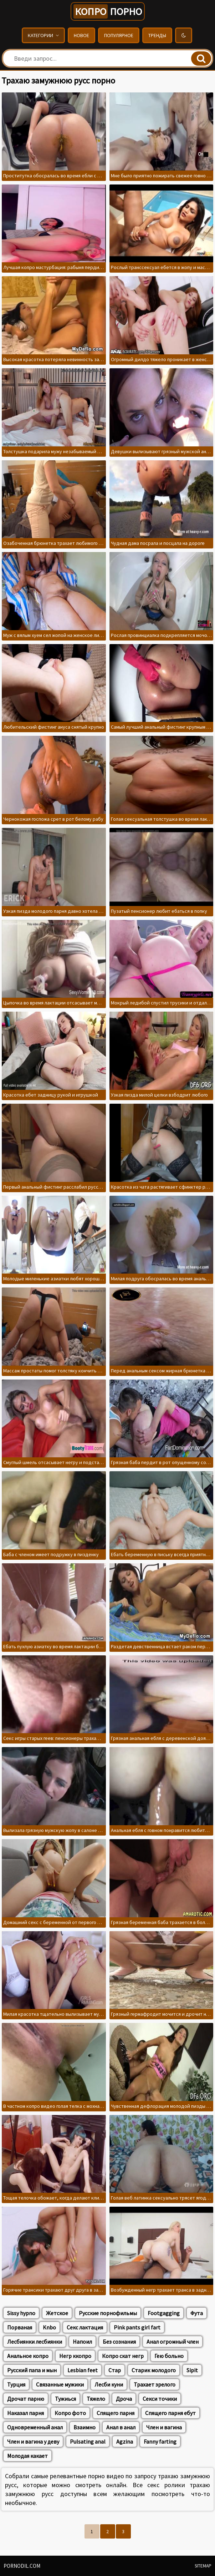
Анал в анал (120, 2427)
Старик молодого (154, 2370)
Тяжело (96, 2398)
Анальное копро (27, 2355)
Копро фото (70, 2412)
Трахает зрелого (154, 2384)
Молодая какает (27, 2455)
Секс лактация (85, 2327)
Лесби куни (108, 2384)
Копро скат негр (123, 2355)
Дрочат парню (25, 2398)
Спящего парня (115, 2412)
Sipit (192, 2370)
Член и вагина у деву (33, 2441)
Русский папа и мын (32, 2370)
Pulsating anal (88, 2441)
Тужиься (65, 2398)
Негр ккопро (75, 2355)
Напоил (82, 2341)
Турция (16, 2384)
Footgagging (164, 2313)
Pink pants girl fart (137, 2327)
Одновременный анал (35, 2427)
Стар (114, 2370)
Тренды (157, 35)
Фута (196, 2313)
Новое (81, 35)
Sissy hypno (21, 2313)
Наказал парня (25, 2412)
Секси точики (160, 2398)
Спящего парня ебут (170, 2412)
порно (107, 11)
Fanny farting (160, 2441)
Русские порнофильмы (108, 2313)
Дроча (124, 2398)
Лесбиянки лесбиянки (34, 2341)
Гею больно (169, 2355)
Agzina (124, 2441)
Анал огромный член (173, 2341)
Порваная (19, 2327)
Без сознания (119, 2341)
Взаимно (84, 2427)
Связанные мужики (60, 2384)
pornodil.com (22, 2565)
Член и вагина (164, 2427)
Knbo (49, 2327)
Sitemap (203, 2566)
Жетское (57, 2313)
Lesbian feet (82, 2370)
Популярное (118, 35)
